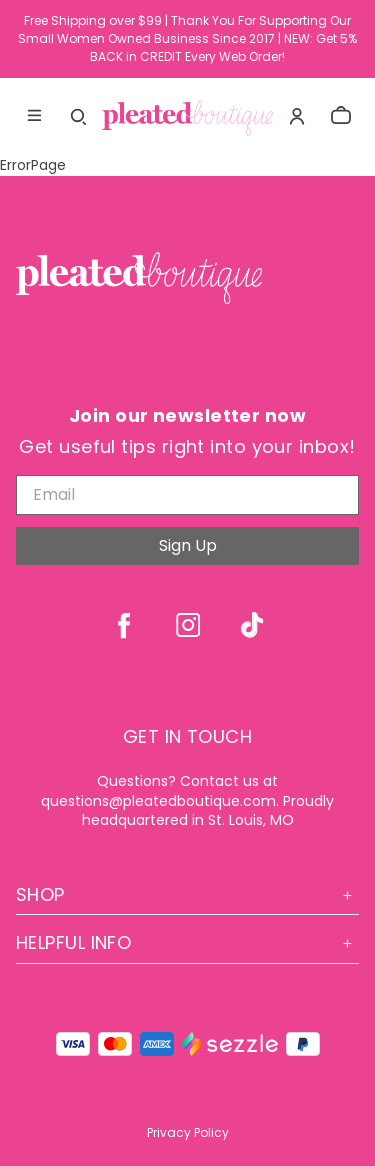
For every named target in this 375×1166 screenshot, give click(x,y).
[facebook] (124, 625)
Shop (187, 894)
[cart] (341, 116)
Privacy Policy (188, 1132)
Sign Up (188, 545)
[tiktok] (252, 625)
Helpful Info (187, 942)
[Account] (297, 116)
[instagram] (188, 625)
